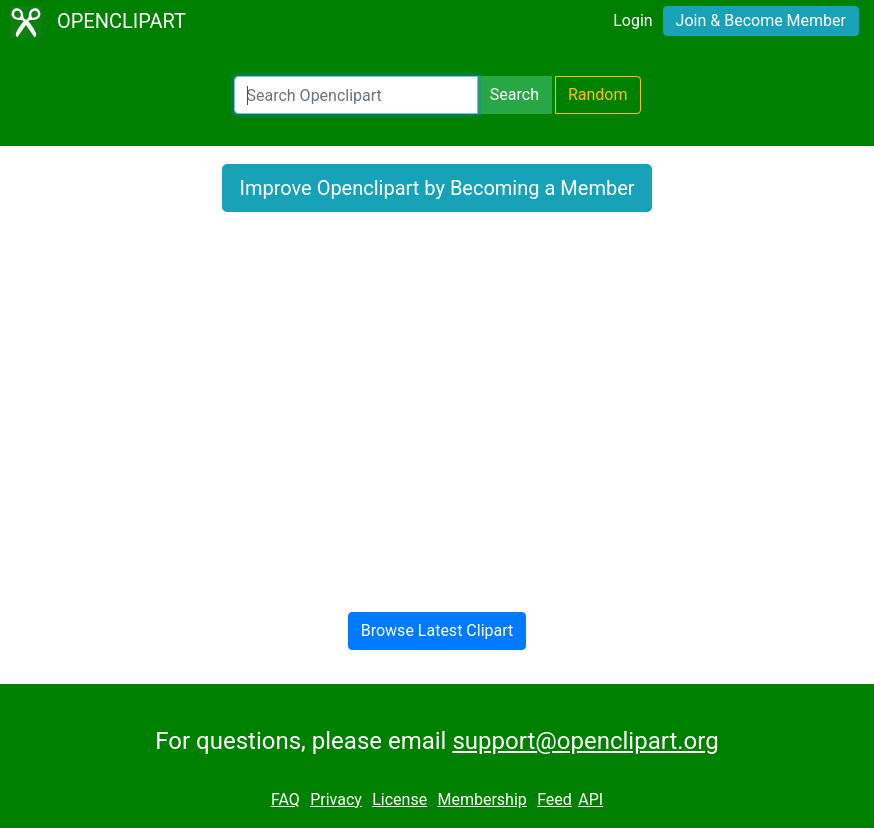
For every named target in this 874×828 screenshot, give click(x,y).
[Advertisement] (437, 408)
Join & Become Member (761, 20)
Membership (481, 799)
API (590, 799)
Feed (554, 799)
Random (598, 94)
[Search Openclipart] (356, 95)
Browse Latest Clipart (437, 630)
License (399, 799)
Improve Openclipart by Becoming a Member (436, 188)
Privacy (336, 799)
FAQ (285, 799)
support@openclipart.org (585, 741)
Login (632, 20)
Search (514, 94)
